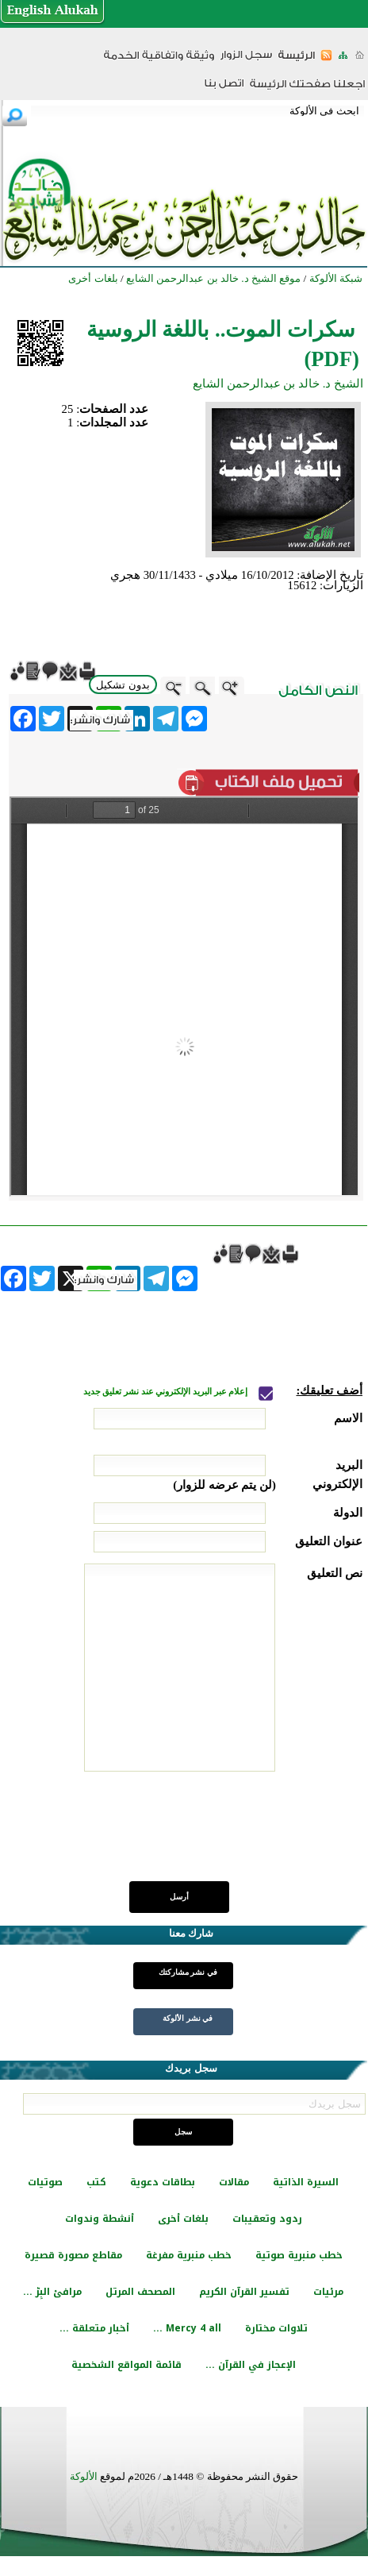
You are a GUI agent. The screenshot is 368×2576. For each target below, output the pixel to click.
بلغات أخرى (183, 2218)
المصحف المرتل (140, 2291)
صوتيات (45, 2182)
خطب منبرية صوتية (299, 2255)
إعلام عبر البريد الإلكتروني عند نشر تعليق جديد (166, 1391)
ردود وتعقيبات (267, 2218)
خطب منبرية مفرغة (189, 2255)
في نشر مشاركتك (188, 1972)
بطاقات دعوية (162, 2182)
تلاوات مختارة (276, 2328)
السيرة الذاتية (306, 2182)
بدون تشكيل (123, 685)
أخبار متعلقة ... (94, 2328)
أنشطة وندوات (99, 2218)
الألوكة (84, 2476)
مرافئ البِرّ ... (52, 2291)
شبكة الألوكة (335, 278)
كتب (96, 2182)
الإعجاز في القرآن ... (250, 2365)
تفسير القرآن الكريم (244, 2291)
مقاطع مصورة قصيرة (73, 2255)
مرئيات (328, 2291)
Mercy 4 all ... (187, 2328)
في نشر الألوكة (188, 2018)
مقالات (234, 2182)
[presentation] (241, 1835)
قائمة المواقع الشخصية (126, 2365)
